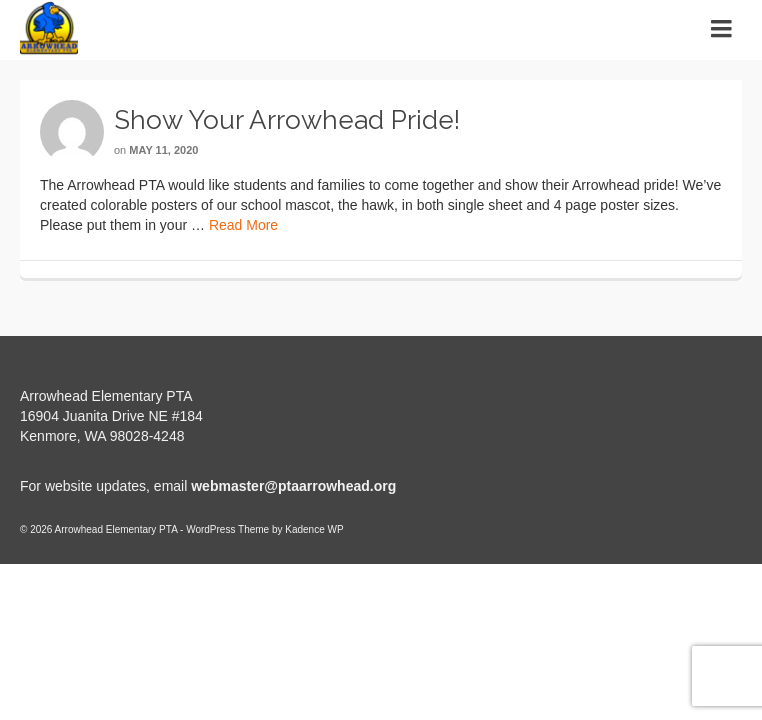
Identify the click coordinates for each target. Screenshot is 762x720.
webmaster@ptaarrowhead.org (293, 486)
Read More (243, 225)
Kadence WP (314, 529)
